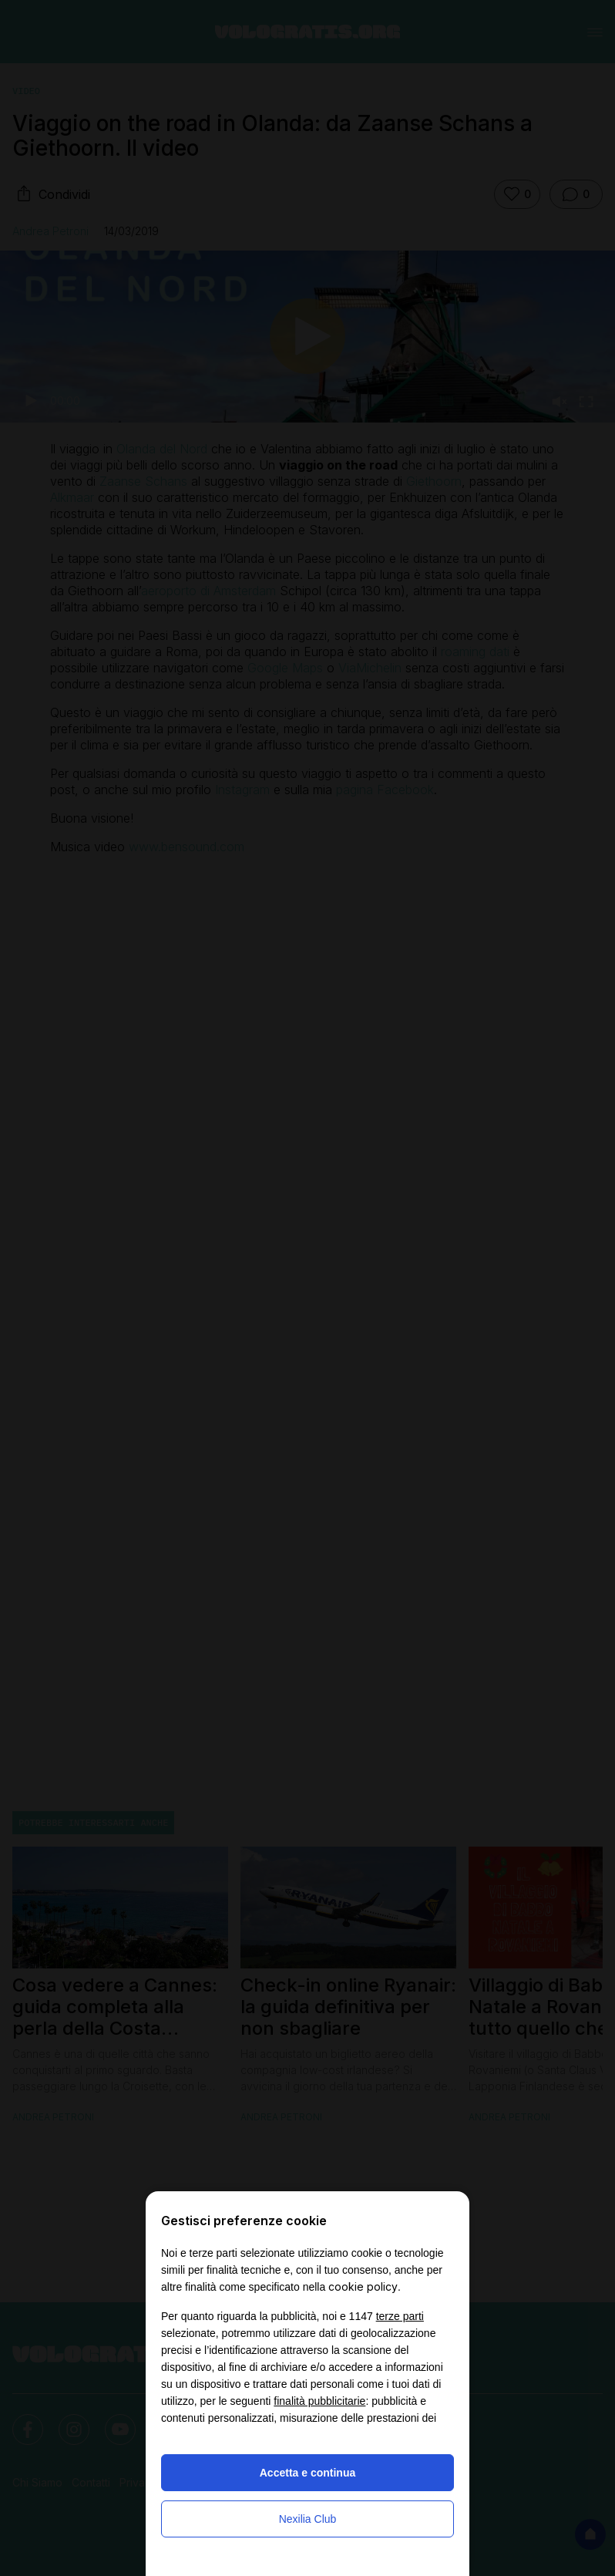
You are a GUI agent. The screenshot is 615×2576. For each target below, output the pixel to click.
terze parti (400, 2316)
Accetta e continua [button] (307, 2473)
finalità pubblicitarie (319, 2401)
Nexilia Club (308, 2519)
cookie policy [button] (363, 2286)
